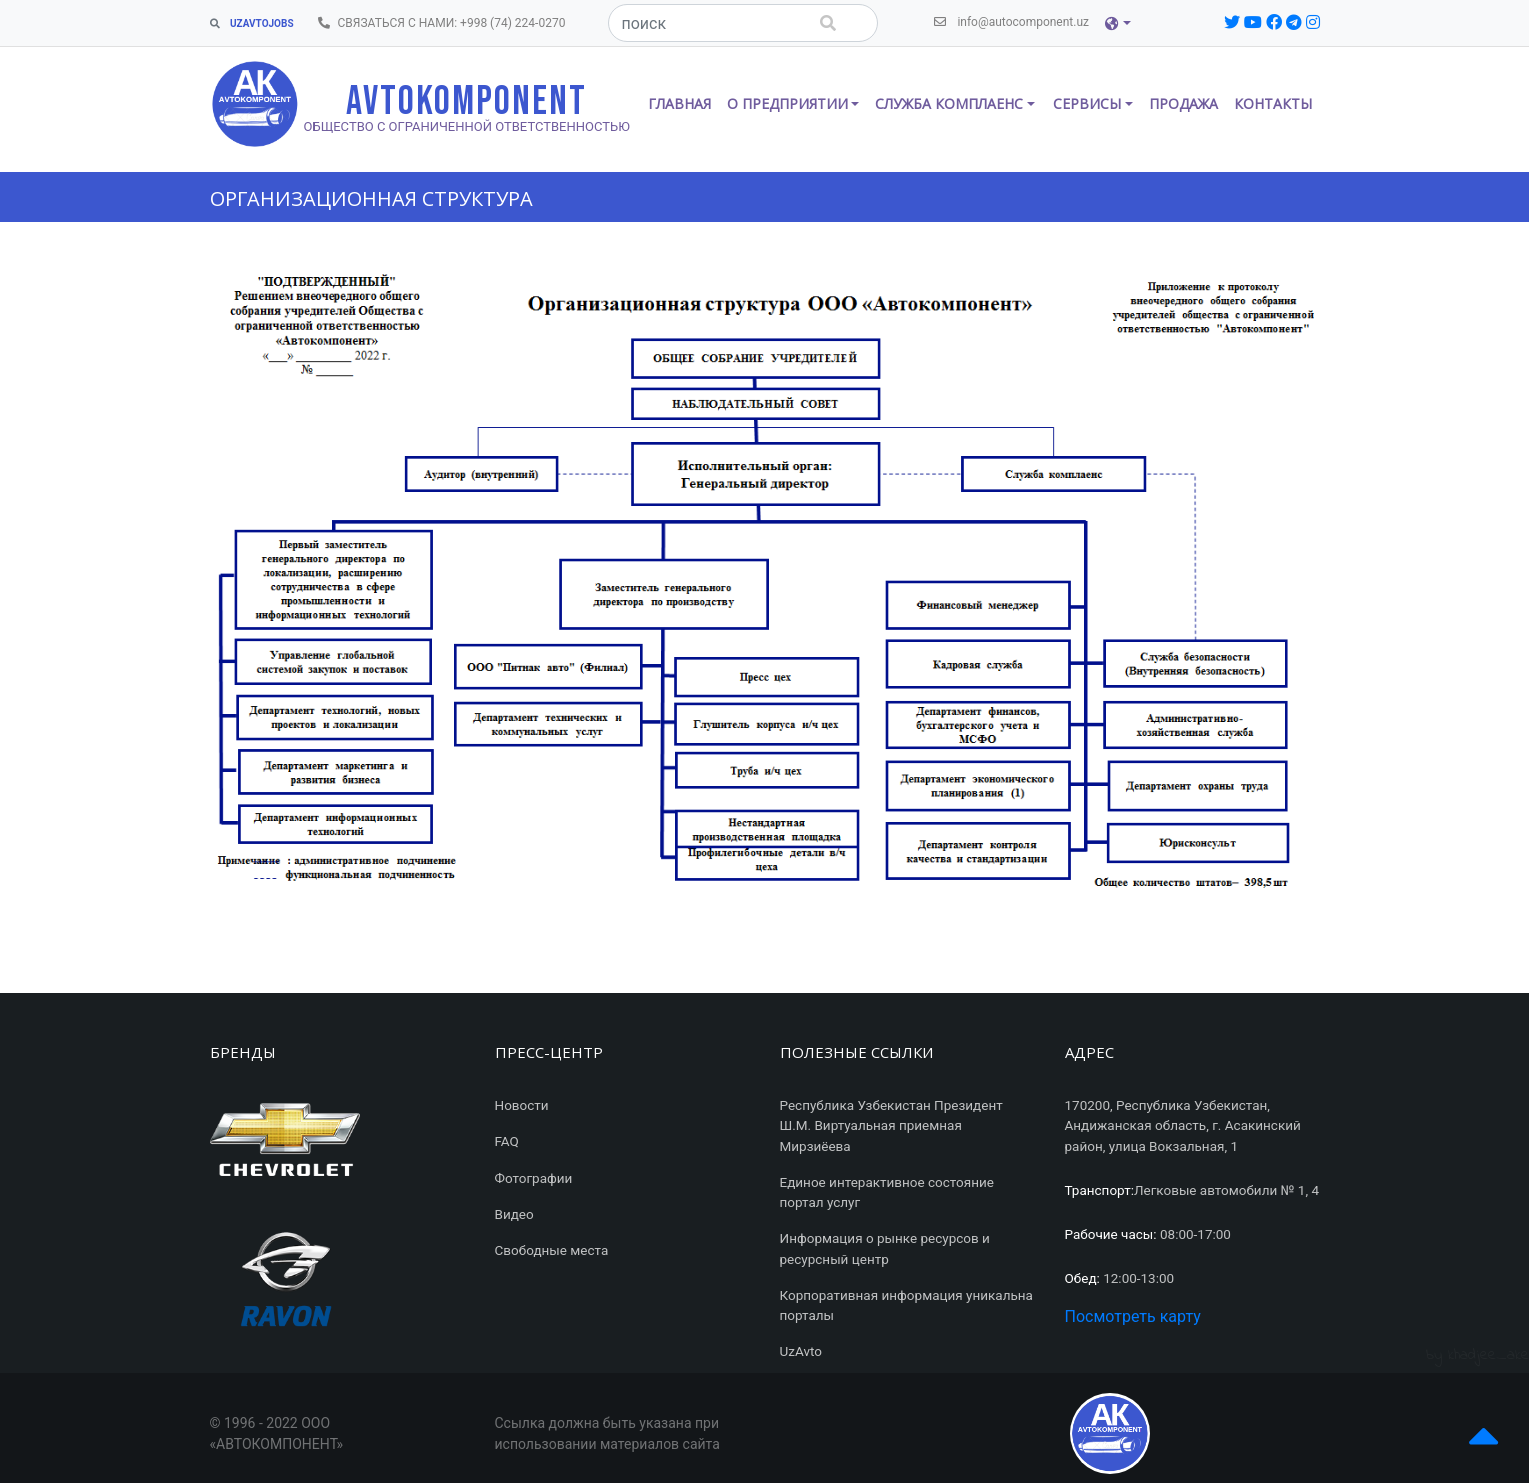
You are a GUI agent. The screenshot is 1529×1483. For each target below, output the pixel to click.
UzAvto (801, 1351)
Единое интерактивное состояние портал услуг (887, 1192)
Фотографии (534, 1178)
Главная (679, 103)
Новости (522, 1105)
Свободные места (552, 1250)
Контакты (1273, 103)
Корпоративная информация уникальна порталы (906, 1305)
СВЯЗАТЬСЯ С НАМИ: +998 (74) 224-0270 (446, 21)
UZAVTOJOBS (252, 23)
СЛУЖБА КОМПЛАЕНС (949, 103)
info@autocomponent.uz (1015, 20)
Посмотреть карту (1133, 1316)
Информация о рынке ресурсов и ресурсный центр (885, 1248)
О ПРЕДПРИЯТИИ (787, 103)
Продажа (1183, 103)
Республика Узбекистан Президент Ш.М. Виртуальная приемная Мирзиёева (891, 1125)
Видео (514, 1214)
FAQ (507, 1141)
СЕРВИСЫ (1087, 103)
